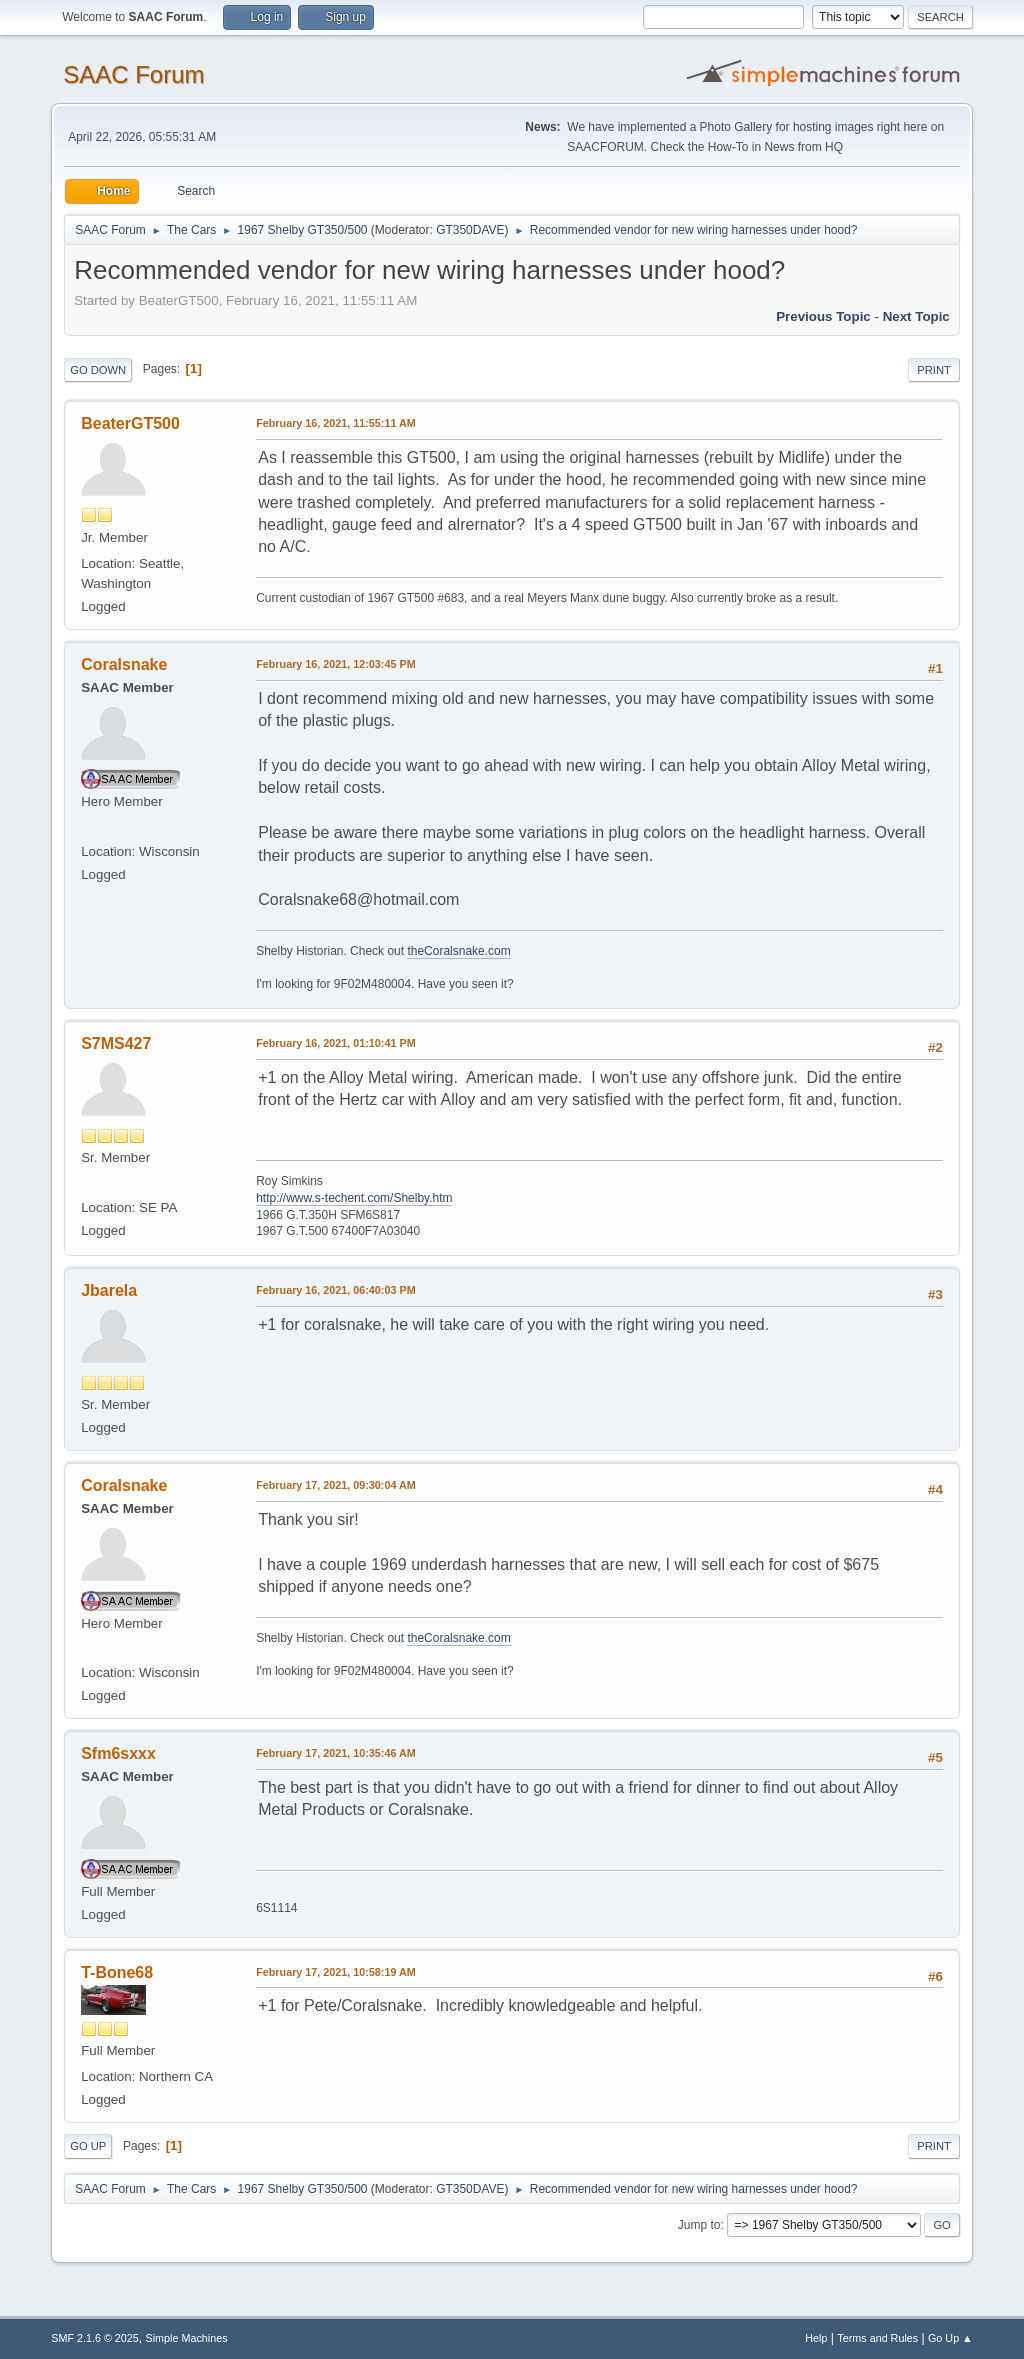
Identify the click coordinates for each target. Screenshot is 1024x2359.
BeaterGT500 (130, 423)
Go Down (98, 370)
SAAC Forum (133, 74)
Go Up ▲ (950, 2338)
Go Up (88, 2146)
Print (934, 370)
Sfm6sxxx (118, 1753)
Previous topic (823, 316)
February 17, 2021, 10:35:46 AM (336, 1753)
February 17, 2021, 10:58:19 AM (336, 1972)
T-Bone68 (117, 1972)
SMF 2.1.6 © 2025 (95, 2338)
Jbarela (109, 1290)
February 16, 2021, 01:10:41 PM (335, 1043)
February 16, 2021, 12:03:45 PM (335, 664)
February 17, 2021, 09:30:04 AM (336, 1485)
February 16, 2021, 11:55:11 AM (336, 423)
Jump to (699, 2225)
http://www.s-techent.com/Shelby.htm (354, 1198)
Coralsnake (124, 664)
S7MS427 (116, 1043)
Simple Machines (187, 2338)
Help (816, 2338)
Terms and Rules (877, 2338)
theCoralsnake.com (458, 951)
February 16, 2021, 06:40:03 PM (335, 1290)
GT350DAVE (470, 230)
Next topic (916, 316)
